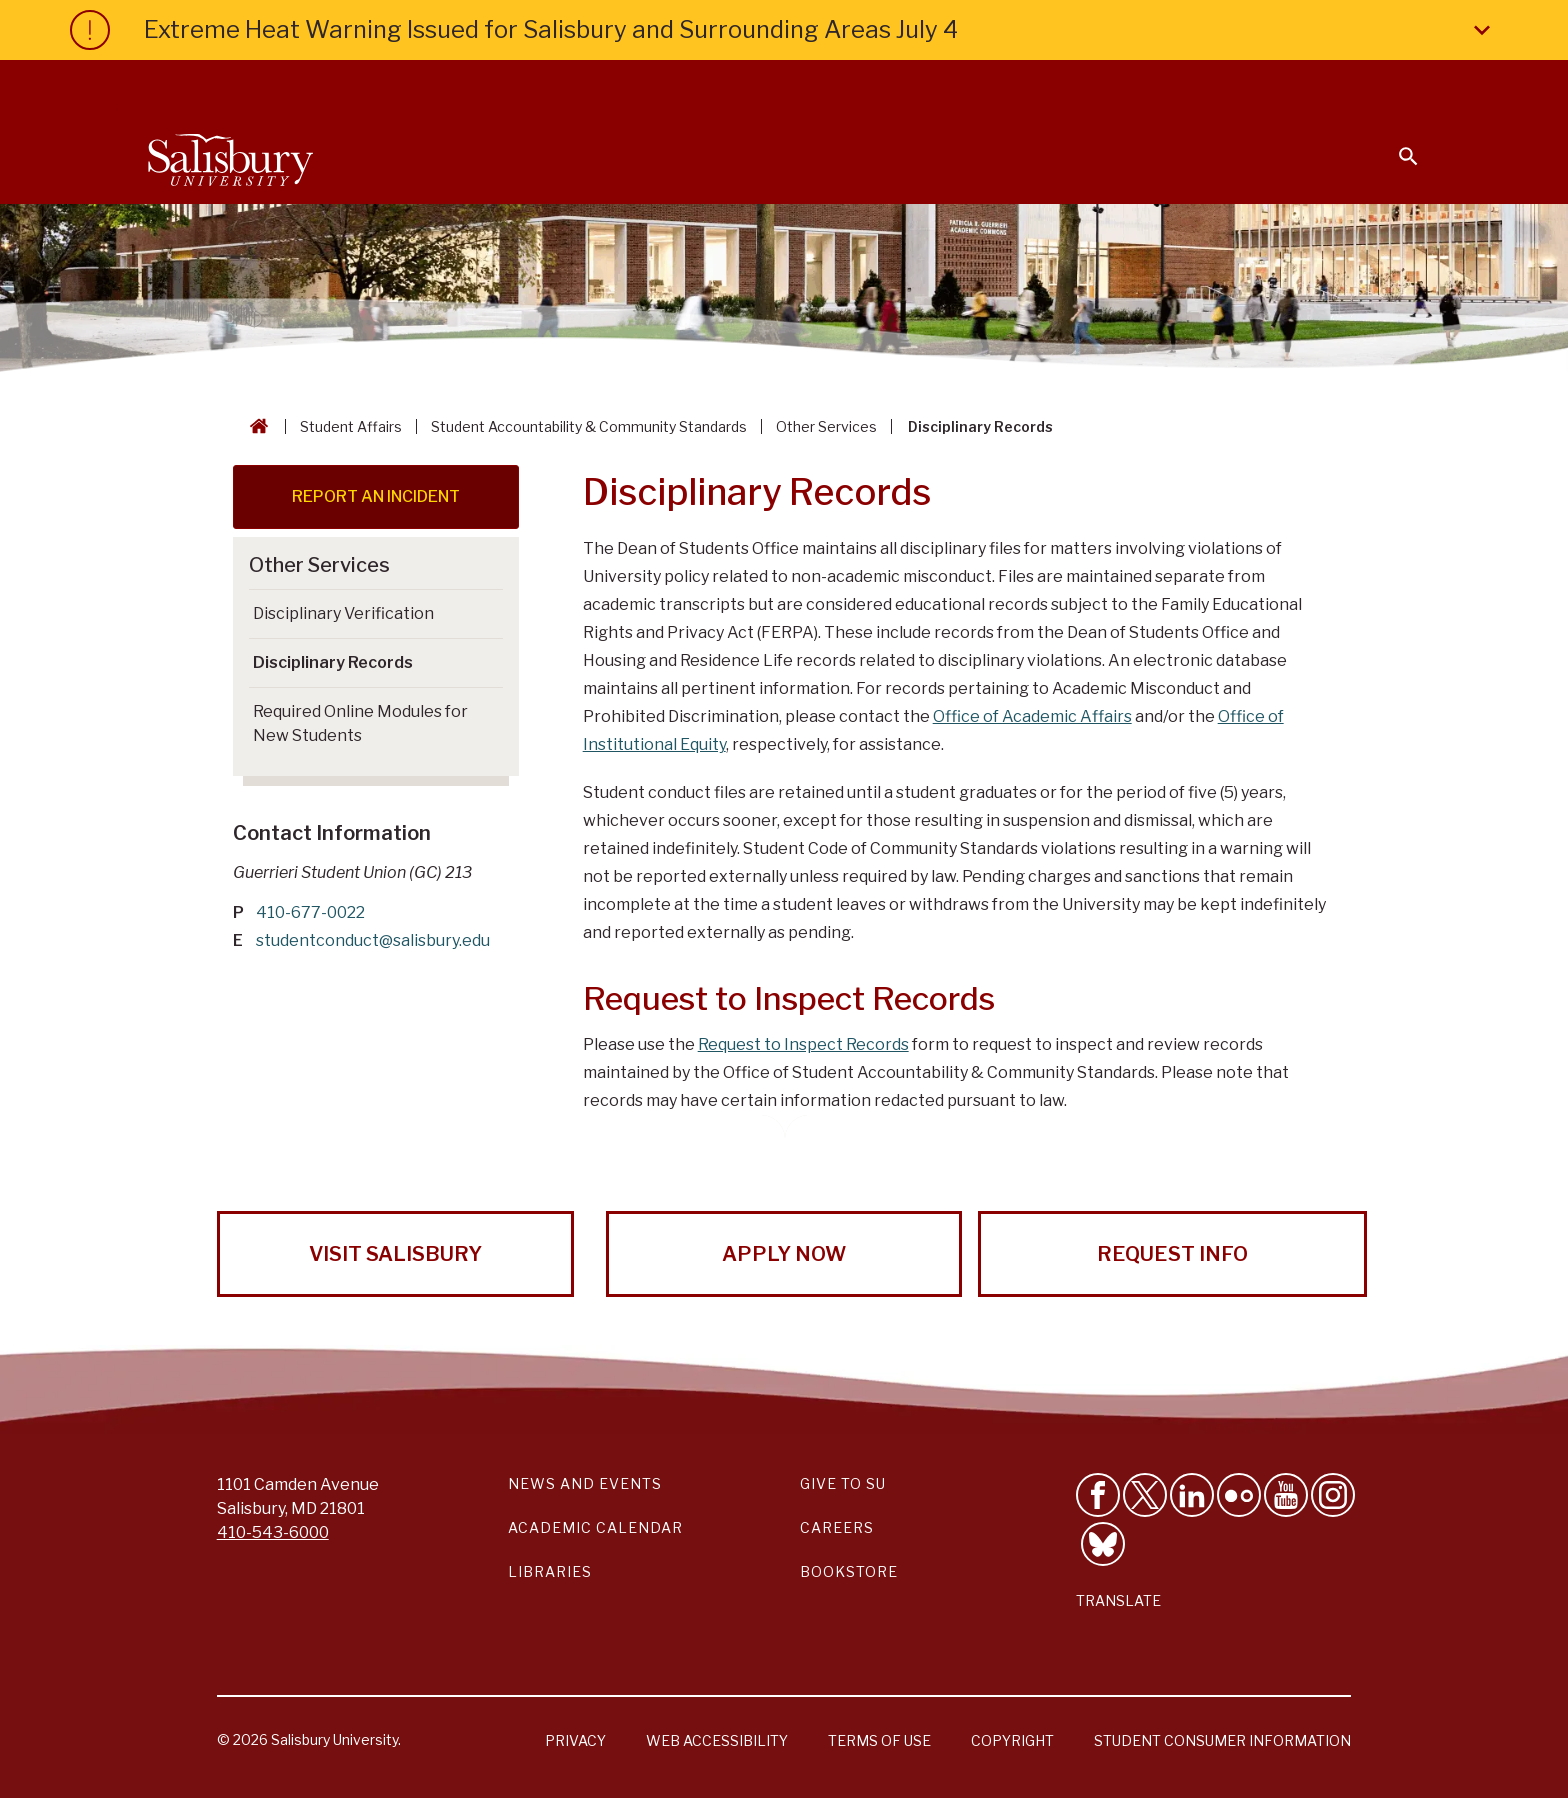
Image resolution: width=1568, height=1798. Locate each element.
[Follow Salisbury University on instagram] (1333, 1495)
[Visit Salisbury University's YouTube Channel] (1286, 1495)
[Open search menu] (1396, 144)
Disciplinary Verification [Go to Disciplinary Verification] (343, 613)
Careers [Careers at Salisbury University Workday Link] (837, 1527)
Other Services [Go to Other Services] (319, 565)
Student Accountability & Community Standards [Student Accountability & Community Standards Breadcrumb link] (589, 426)
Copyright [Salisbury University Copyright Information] (1012, 1740)
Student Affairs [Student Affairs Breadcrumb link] (351, 426)
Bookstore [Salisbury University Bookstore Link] (849, 1571)
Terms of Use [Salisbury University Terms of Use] (879, 1740)
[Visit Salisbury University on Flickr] (1239, 1495)
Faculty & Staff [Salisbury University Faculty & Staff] (1082, 86)
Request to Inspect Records (803, 1044)
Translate (1118, 1600)
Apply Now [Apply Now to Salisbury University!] (784, 1254)
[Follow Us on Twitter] (1145, 1495)
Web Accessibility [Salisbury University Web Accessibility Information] (717, 1740)
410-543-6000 (273, 1532)
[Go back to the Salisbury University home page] (255, 426)
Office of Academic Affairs (1032, 716)
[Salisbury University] (230, 156)
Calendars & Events (823, 86)
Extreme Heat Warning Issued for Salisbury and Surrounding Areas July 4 (821, 30)
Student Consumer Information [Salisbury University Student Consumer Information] (1222, 1740)
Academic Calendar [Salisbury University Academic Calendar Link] (595, 1527)
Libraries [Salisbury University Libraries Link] (550, 1571)
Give (1380, 85)
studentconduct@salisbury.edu (373, 940)
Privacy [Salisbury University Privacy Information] (575, 1740)
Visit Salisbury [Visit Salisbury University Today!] (395, 1254)
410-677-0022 (310, 912)
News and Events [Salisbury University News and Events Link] (585, 1483)
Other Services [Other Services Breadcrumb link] (826, 426)
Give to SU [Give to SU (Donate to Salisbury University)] (843, 1483)
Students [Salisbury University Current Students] (961, 86)
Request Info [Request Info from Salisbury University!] (1172, 1254)
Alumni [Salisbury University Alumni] (1283, 86)
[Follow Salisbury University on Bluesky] (1103, 1544)
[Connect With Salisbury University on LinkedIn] (1192, 1495)
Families (1198, 86)
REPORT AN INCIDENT (376, 496)
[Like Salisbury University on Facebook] (1098, 1495)
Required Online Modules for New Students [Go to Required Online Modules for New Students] (360, 723)
